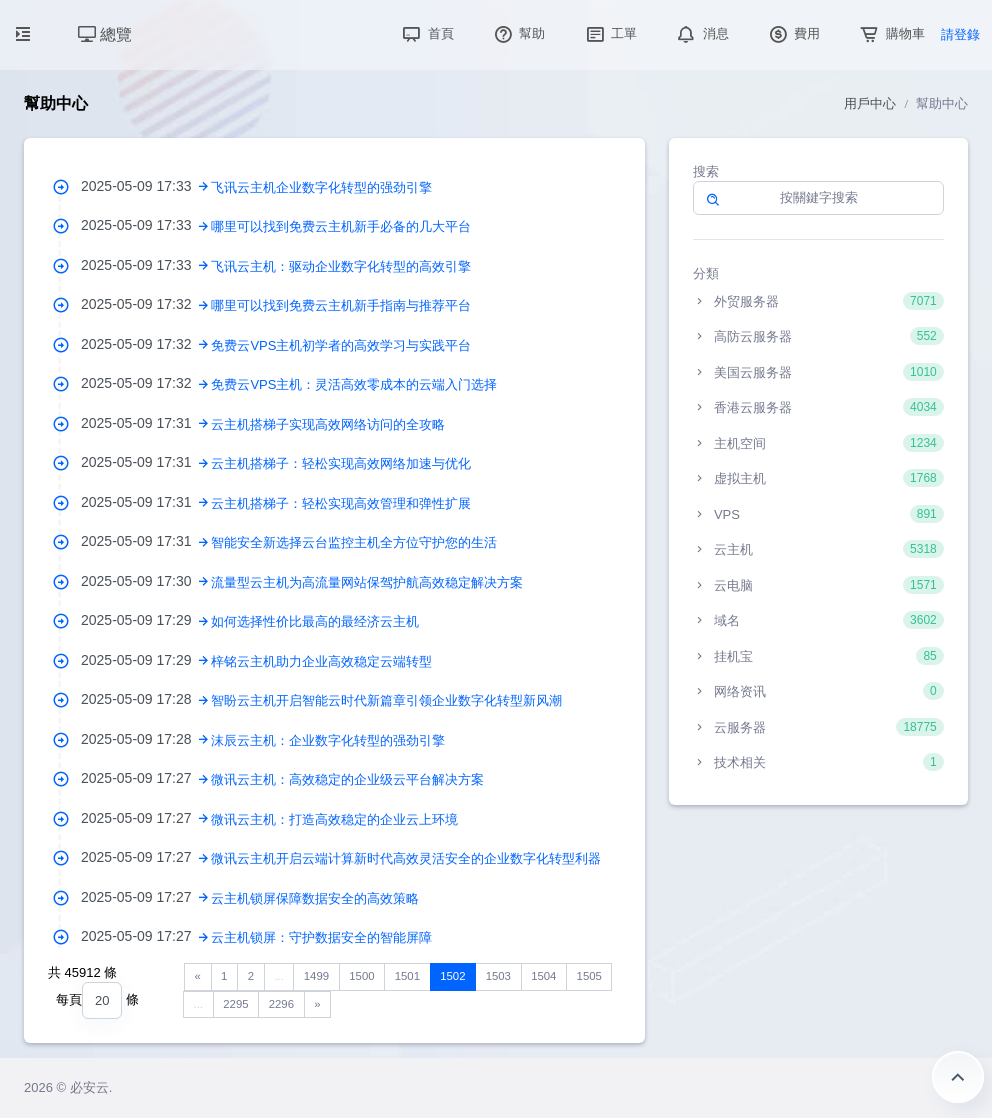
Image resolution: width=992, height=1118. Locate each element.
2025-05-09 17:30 (146, 581)
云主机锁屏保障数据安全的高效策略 (315, 898)
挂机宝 (818, 656)
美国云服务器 (818, 372)
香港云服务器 (818, 407)
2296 (281, 1004)
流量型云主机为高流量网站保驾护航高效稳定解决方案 (367, 582)
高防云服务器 (818, 336)
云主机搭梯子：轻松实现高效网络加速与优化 (341, 463)
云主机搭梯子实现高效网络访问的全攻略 (328, 424)
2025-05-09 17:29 (146, 620)
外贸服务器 (818, 301)
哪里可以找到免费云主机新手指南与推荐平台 (341, 305)
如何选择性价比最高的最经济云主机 (315, 621)
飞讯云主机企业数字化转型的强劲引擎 (321, 187)
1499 (316, 976)
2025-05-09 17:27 (146, 778)
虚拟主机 (818, 478)
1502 (452, 976)
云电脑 (818, 585)
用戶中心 (870, 103)
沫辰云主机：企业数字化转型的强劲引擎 (328, 740)
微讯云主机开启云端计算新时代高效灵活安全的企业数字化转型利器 (406, 858)
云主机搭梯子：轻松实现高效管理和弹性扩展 (341, 503)
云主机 (818, 549)
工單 (610, 33)
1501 (407, 976)
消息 (701, 33)
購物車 (890, 33)
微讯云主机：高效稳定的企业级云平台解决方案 (347, 779)
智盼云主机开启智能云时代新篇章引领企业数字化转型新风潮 (386, 700)
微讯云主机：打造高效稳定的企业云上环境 (334, 819)
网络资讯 (818, 691)
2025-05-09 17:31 (146, 423)
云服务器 (818, 727)
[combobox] (102, 1000)
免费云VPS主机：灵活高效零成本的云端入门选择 (354, 384)
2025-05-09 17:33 (146, 186)
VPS (818, 514)
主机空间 (818, 443)
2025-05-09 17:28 (146, 699)
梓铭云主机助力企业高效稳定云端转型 (321, 661)
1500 (361, 976)
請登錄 (960, 34)
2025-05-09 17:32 (146, 304)
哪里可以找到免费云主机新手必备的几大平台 (341, 226)
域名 (818, 620)
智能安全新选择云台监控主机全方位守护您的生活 (354, 542)
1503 (498, 976)
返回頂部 (958, 1077)
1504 (543, 976)
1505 (589, 976)
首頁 (426, 33)
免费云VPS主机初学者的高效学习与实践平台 (341, 345)
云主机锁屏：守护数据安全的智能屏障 (321, 937)
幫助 (518, 33)
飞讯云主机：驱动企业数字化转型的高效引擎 (341, 266)
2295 (235, 1004)
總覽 (105, 34)
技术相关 (818, 762)
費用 (793, 33)
